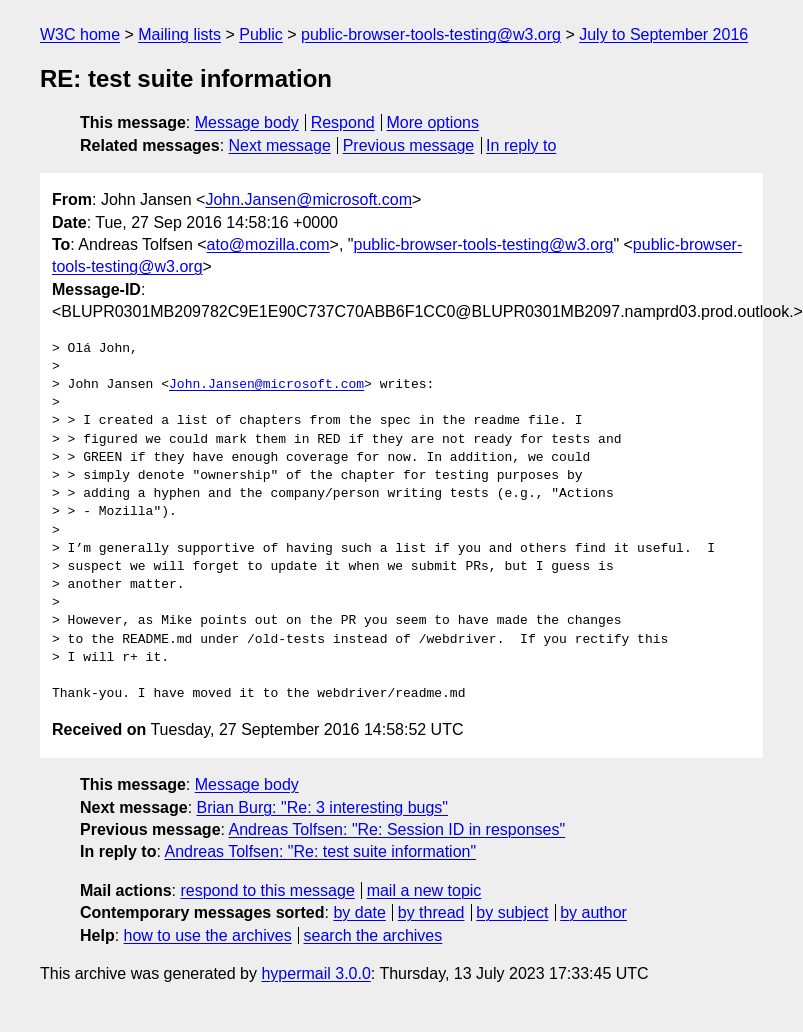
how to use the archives (208, 935)
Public (261, 34)
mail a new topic (424, 890)
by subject (512, 912)
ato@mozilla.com (268, 244)
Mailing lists (179, 34)
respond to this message (267, 890)
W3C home (80, 34)
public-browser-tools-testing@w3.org (431, 34)
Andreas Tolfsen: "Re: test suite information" (320, 851)
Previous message (409, 145)
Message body (247, 122)
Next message (280, 145)
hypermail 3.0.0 (315, 973)
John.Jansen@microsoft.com (308, 199)
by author (593, 912)
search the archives (373, 935)
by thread (431, 912)
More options (433, 122)
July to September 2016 (663, 34)
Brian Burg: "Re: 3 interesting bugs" (323, 807)
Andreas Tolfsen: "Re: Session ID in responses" (397, 829)
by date (359, 912)
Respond (343, 122)
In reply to (521, 145)
